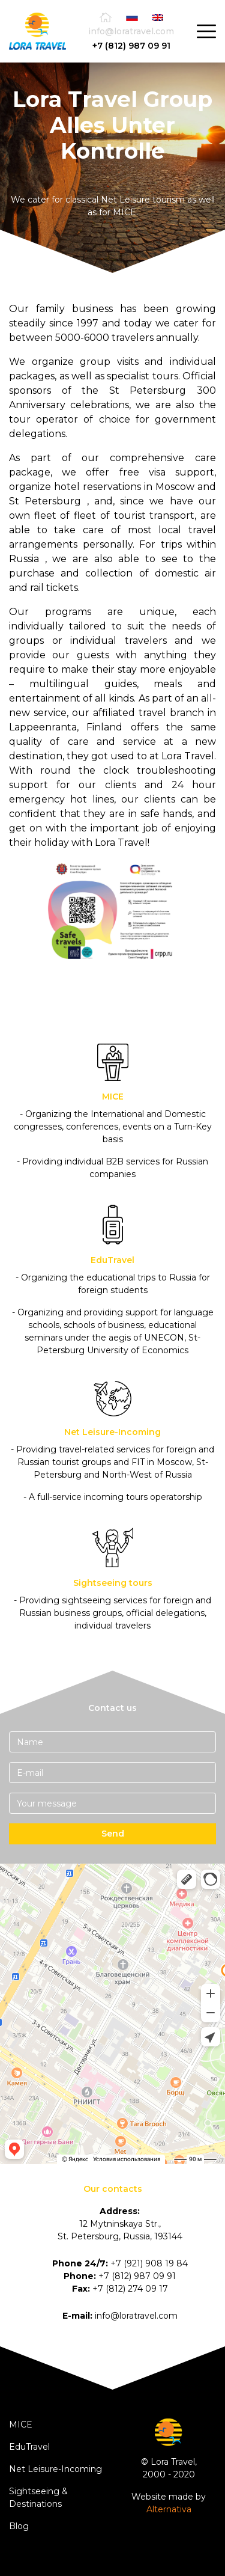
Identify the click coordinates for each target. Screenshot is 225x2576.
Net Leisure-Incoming (55, 2469)
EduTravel (29, 2446)
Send (112, 1833)
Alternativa (168, 2509)
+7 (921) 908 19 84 (149, 2263)
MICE (20, 2424)
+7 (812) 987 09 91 (131, 45)
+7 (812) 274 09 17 (130, 2288)
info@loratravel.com (131, 31)
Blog (19, 2526)
